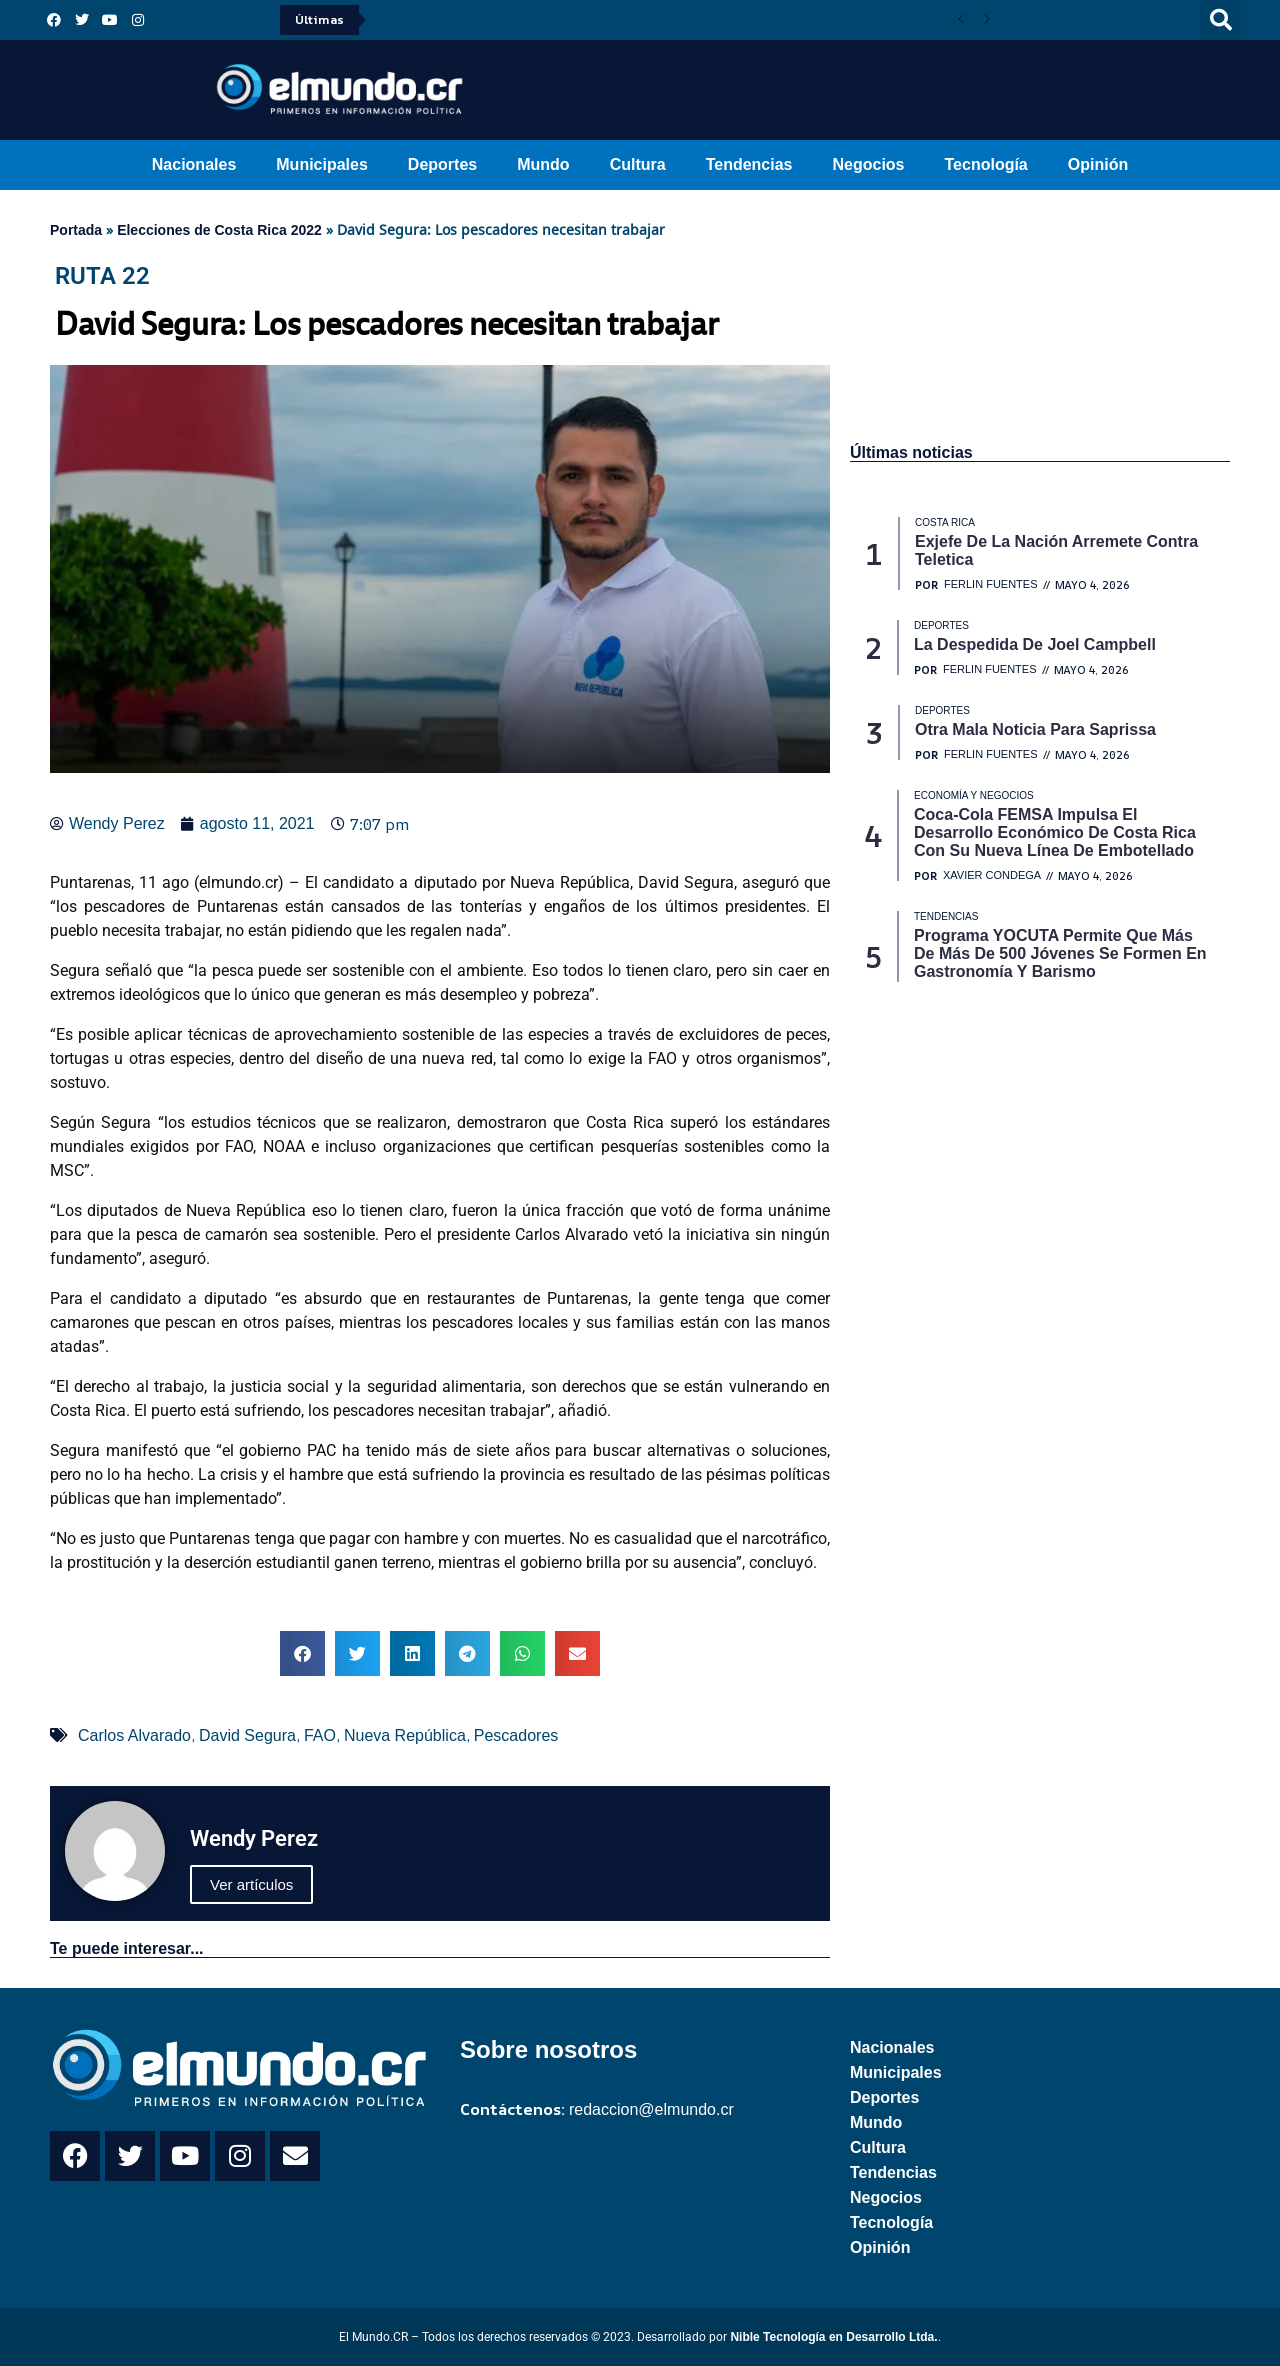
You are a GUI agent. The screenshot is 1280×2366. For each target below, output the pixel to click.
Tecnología (986, 164)
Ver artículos (251, 1884)
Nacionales (194, 164)
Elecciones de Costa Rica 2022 (219, 230)
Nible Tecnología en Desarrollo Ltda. (833, 2337)
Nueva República (405, 1735)
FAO (320, 1735)
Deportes (442, 164)
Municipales (322, 164)
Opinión (1098, 164)
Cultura (638, 164)
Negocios (868, 164)
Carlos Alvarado (134, 1735)
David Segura (247, 1735)
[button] (1221, 20)
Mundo (543, 164)
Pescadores (516, 1735)
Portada (76, 230)
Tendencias (749, 164)
